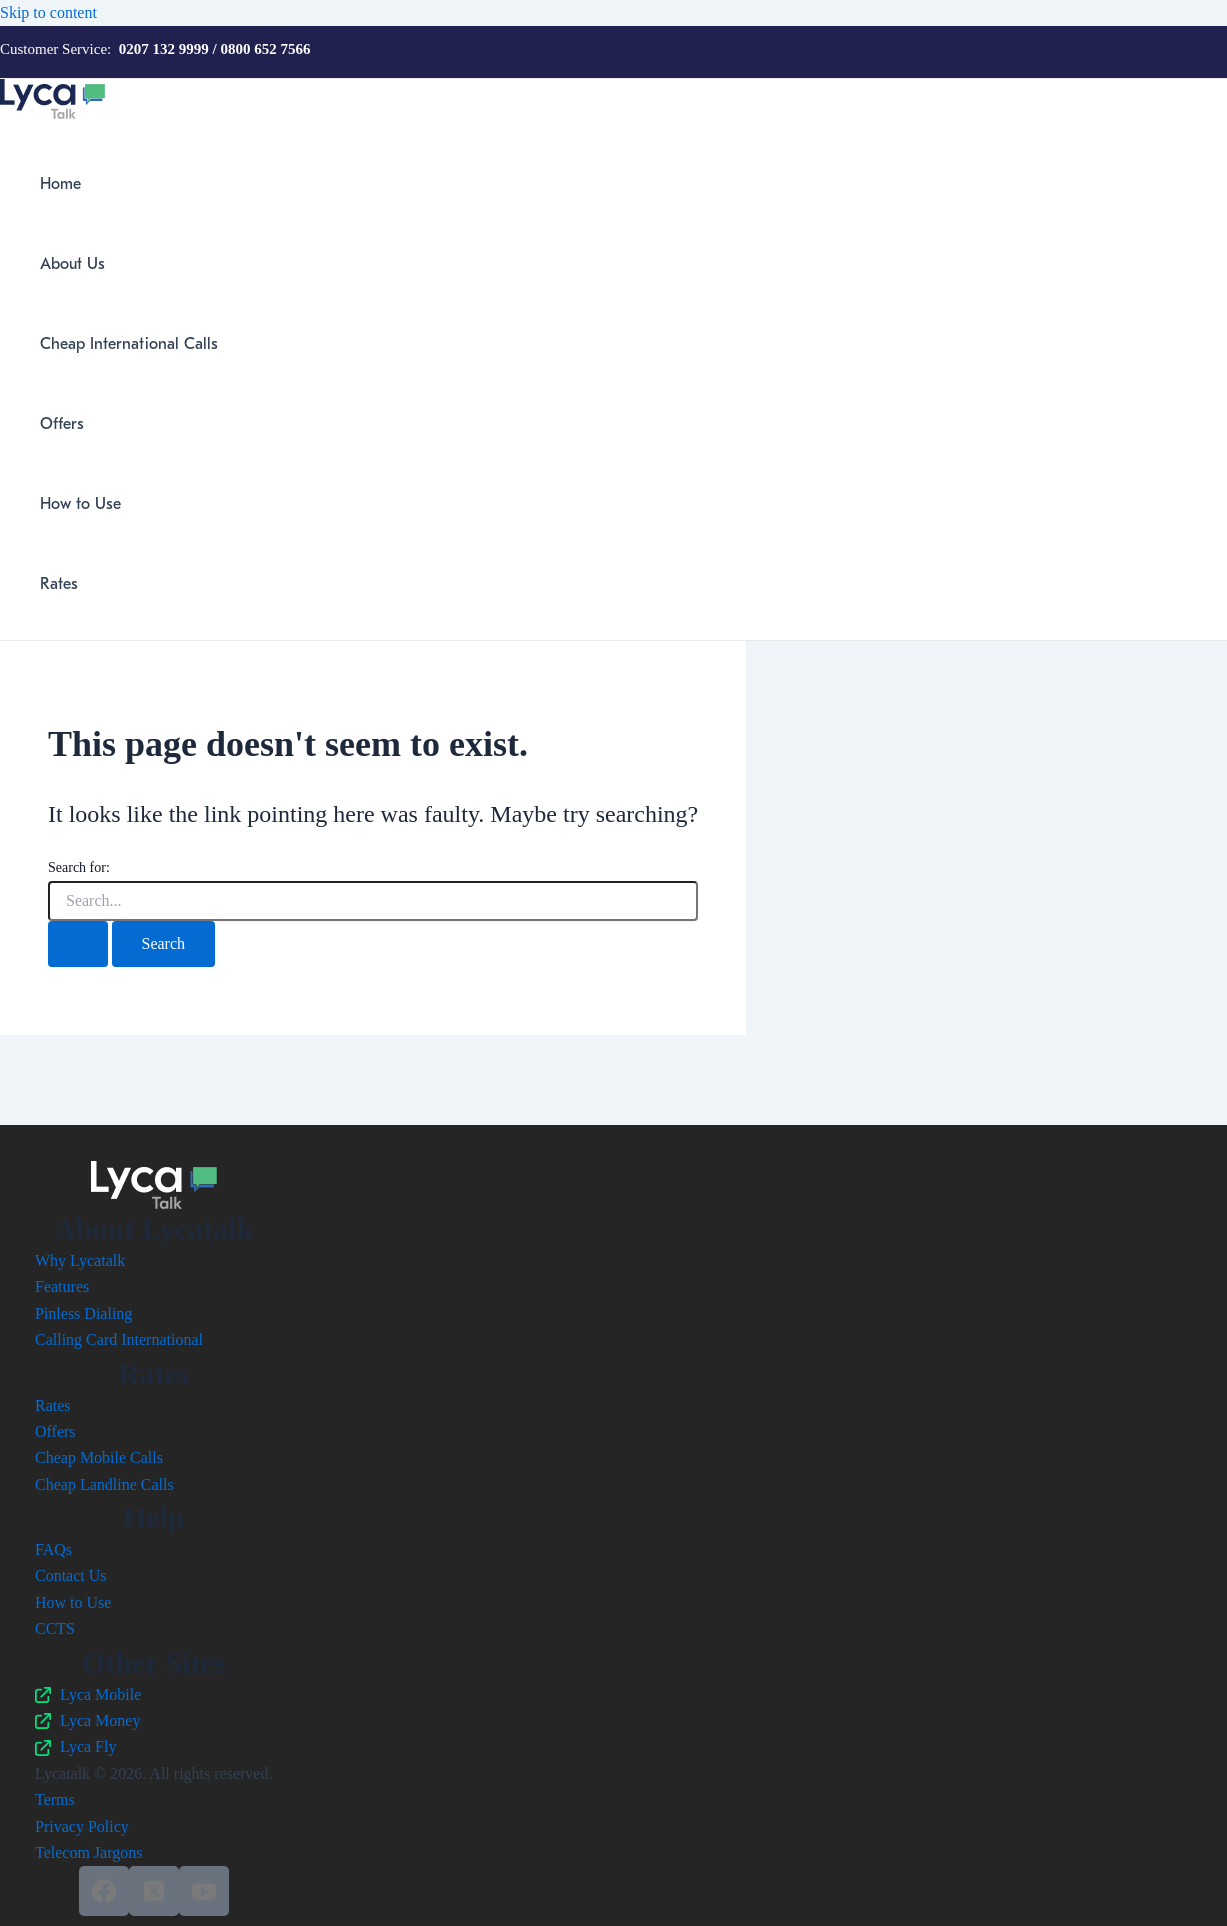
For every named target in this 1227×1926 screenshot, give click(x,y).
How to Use (80, 504)
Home (60, 184)
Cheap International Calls (129, 344)
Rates (59, 584)
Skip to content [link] (48, 12)
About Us (72, 264)
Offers (62, 424)
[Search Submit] (78, 944)
